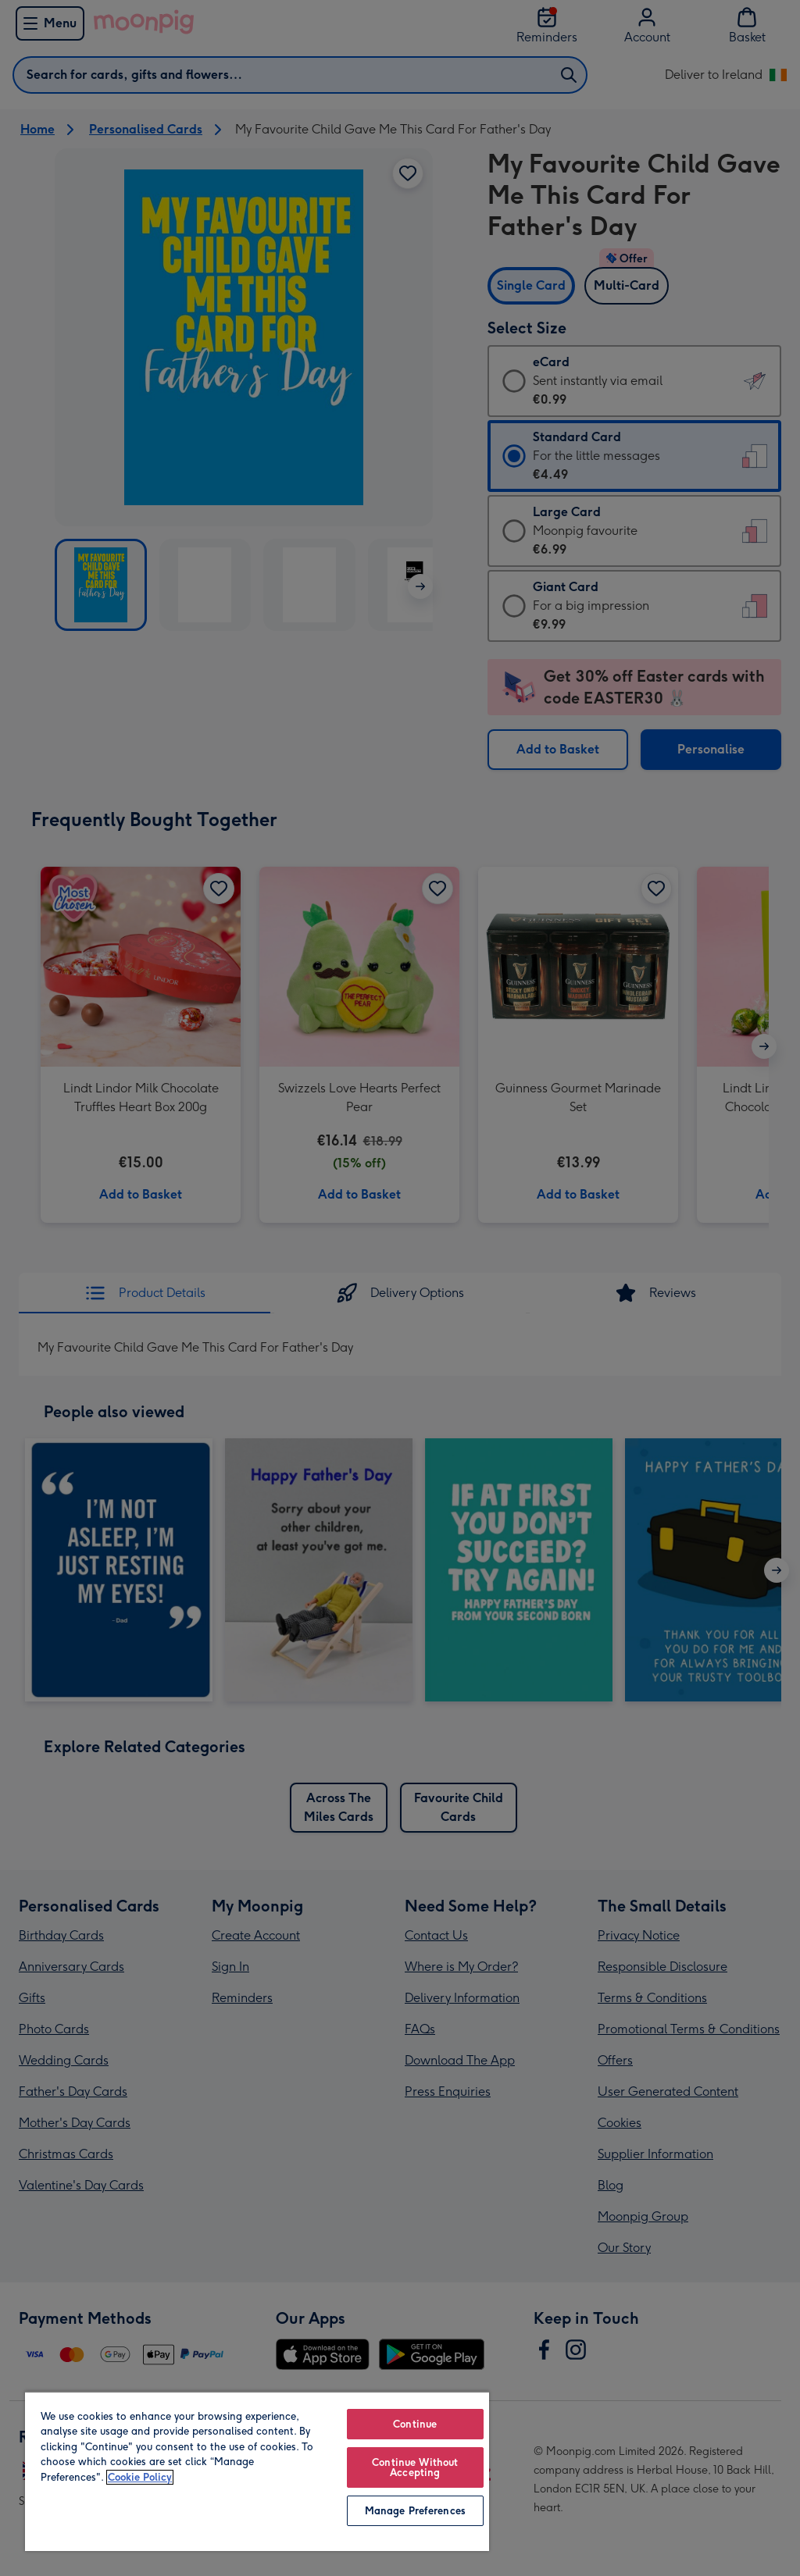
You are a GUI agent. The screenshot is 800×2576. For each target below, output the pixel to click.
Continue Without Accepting (415, 2467)
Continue (415, 2424)
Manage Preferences (415, 2511)
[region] (257, 2471)
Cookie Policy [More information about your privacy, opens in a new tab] (140, 2477)
